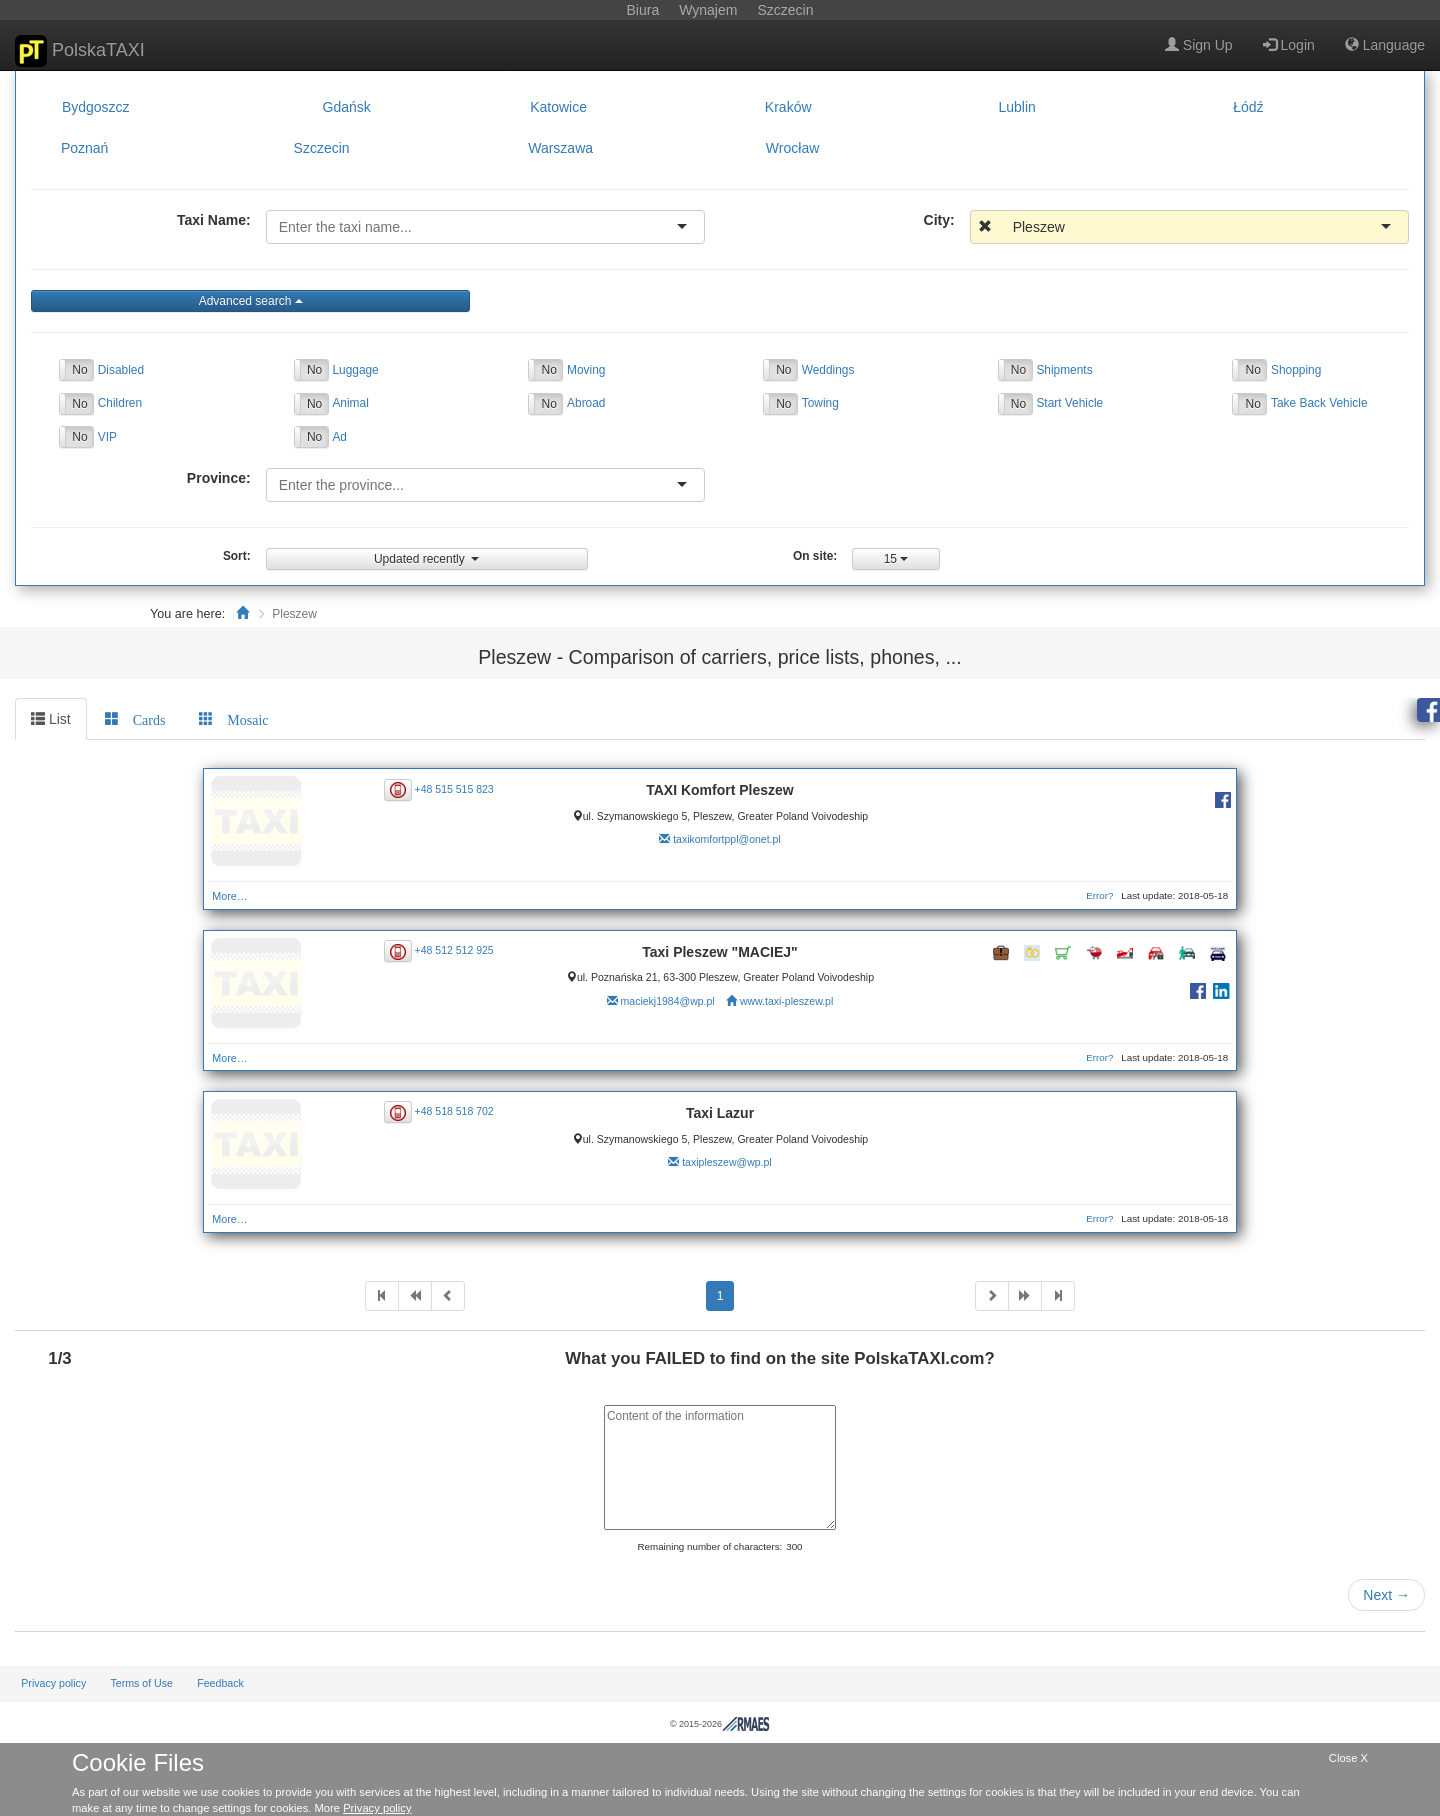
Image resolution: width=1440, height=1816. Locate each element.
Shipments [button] (1064, 370)
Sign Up (1199, 45)
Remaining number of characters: (709, 1546)
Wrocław (792, 149)
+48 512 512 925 (454, 950)
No (79, 370)
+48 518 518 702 (454, 1111)
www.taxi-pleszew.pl (786, 1001)
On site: (815, 556)
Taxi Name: (214, 220)
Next (1386, 1595)
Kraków (788, 107)
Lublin (1017, 107)
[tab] (135, 719)
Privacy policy (53, 1683)
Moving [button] (586, 370)
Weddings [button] (828, 370)
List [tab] (51, 719)
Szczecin (322, 149)
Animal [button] (350, 403)
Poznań (84, 149)
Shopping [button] (1296, 370)
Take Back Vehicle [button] (1319, 403)
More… (229, 896)
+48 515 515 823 (454, 788)
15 (896, 559)
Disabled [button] (121, 370)
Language (1385, 45)
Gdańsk (347, 107)
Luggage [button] (355, 370)
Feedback (220, 1683)
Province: (219, 478)
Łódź (1248, 107)
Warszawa (560, 149)
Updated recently (426, 559)
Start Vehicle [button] (1069, 403)
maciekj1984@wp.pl (668, 1001)
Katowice (558, 107)
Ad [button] (339, 437)
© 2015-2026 (720, 1724)
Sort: (237, 556)
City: (939, 220)
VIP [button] (107, 437)
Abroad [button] (586, 403)
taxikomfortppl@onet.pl (727, 839)
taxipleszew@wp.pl (726, 1162)
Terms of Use (141, 1683)
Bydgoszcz (96, 107)
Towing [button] (820, 403)
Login (1289, 45)
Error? (1099, 895)
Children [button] (120, 403)
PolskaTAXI (80, 51)
